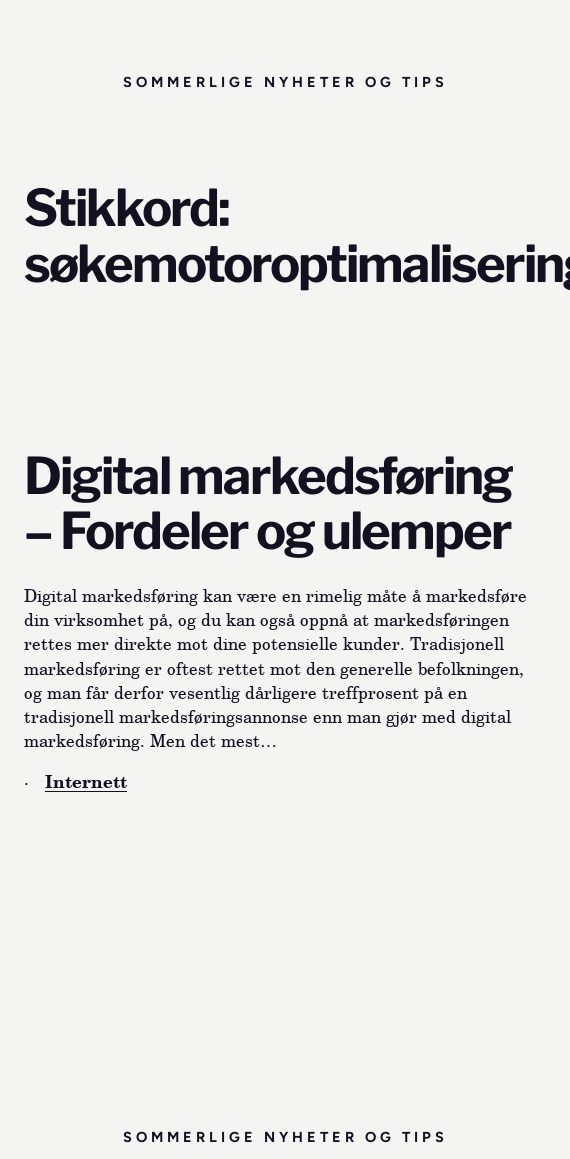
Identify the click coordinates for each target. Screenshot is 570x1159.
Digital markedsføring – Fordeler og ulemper (268, 503)
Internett (86, 781)
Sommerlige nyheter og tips (285, 82)
